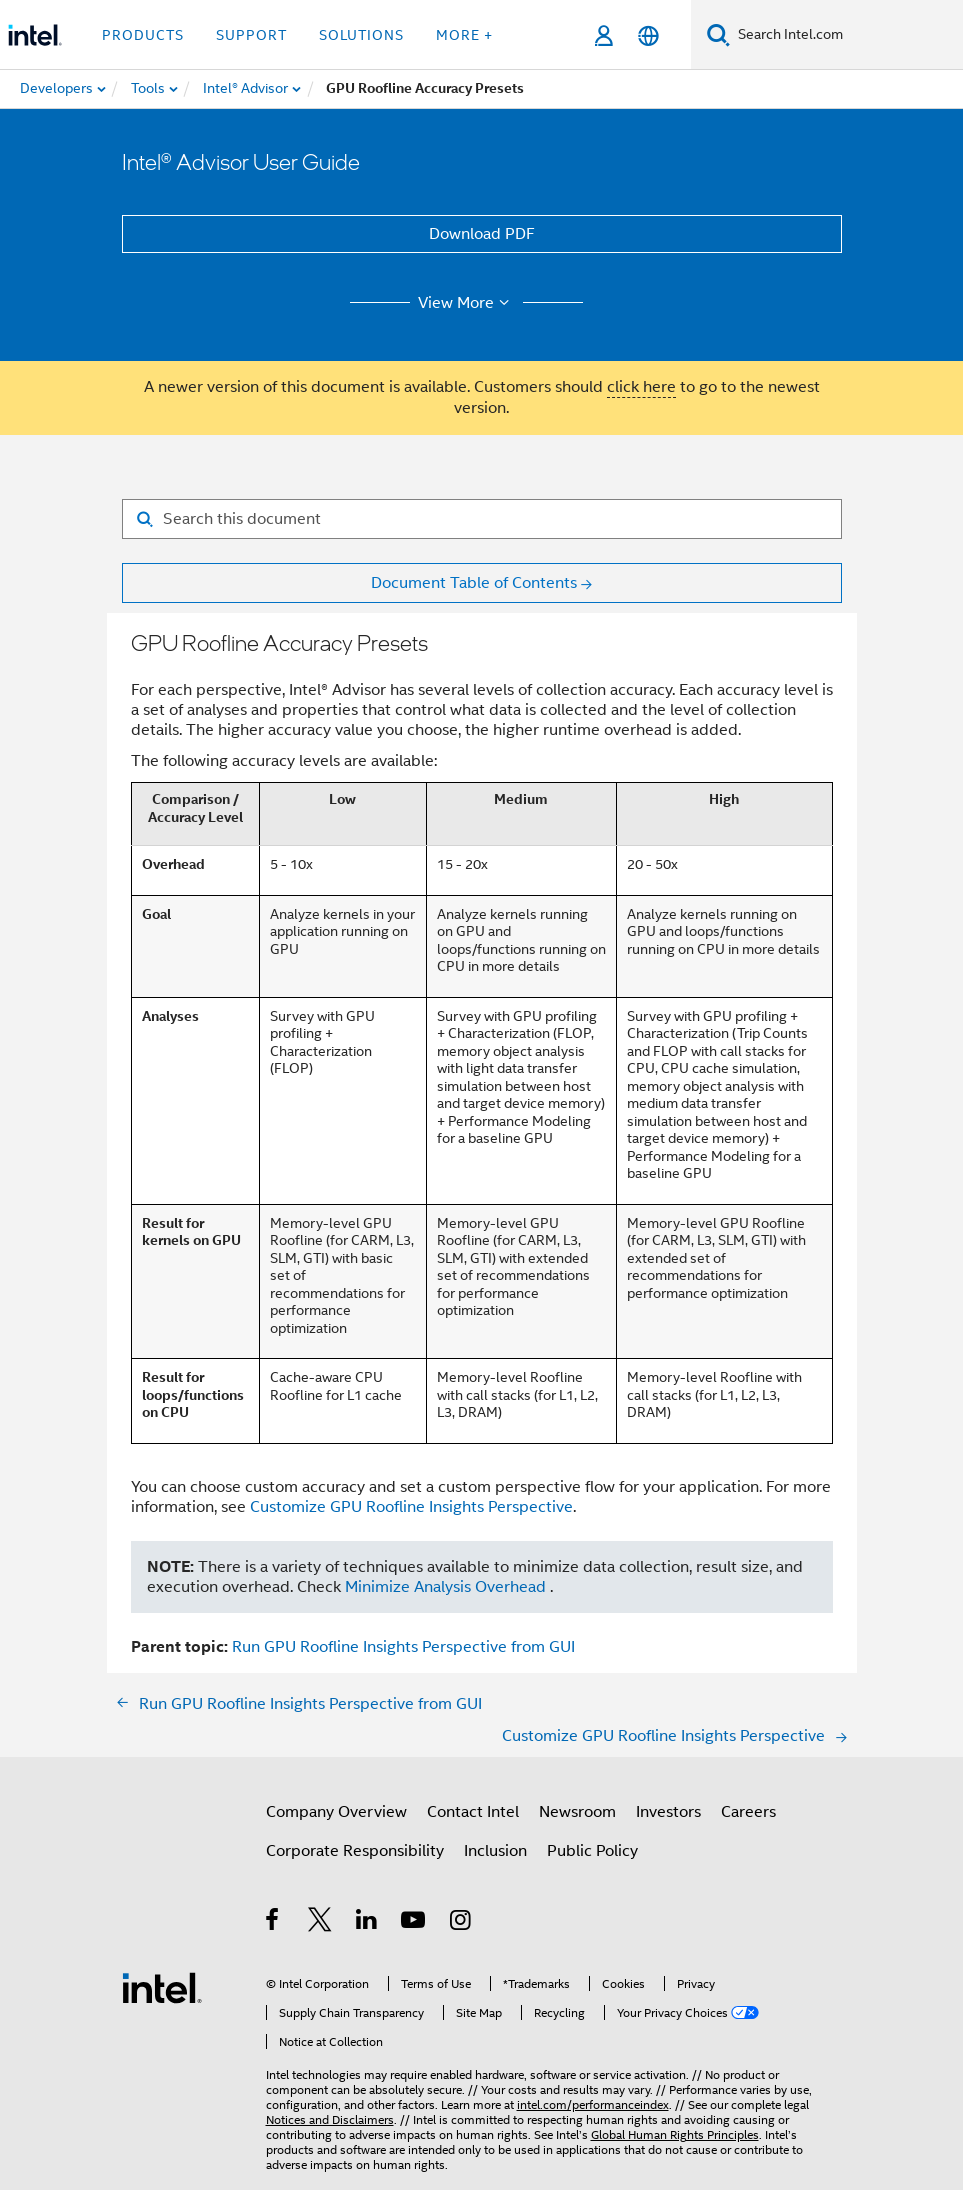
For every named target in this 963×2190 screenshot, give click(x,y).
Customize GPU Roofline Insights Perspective (411, 1507)
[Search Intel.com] (846, 35)
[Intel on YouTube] (414, 1923)
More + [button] (464, 35)
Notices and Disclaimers (330, 2119)
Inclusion (495, 1851)
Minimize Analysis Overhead (445, 1587)
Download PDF (482, 234)
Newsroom (577, 1812)
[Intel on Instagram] (461, 1923)
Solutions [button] (361, 35)
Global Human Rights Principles (675, 2134)
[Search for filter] (482, 519)
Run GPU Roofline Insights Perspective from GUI (403, 1647)
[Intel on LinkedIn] (367, 1923)
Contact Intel (473, 1812)
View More (466, 303)
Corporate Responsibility (355, 1851)
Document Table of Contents (474, 583)
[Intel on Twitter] (320, 1923)
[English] (648, 35)
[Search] (718, 34)
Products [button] (143, 35)
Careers (748, 1812)
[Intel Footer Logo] (162, 1987)
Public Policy (592, 1851)
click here (641, 387)
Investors (668, 1812)
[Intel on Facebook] (273, 1923)
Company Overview (336, 1812)
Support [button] (251, 35)
